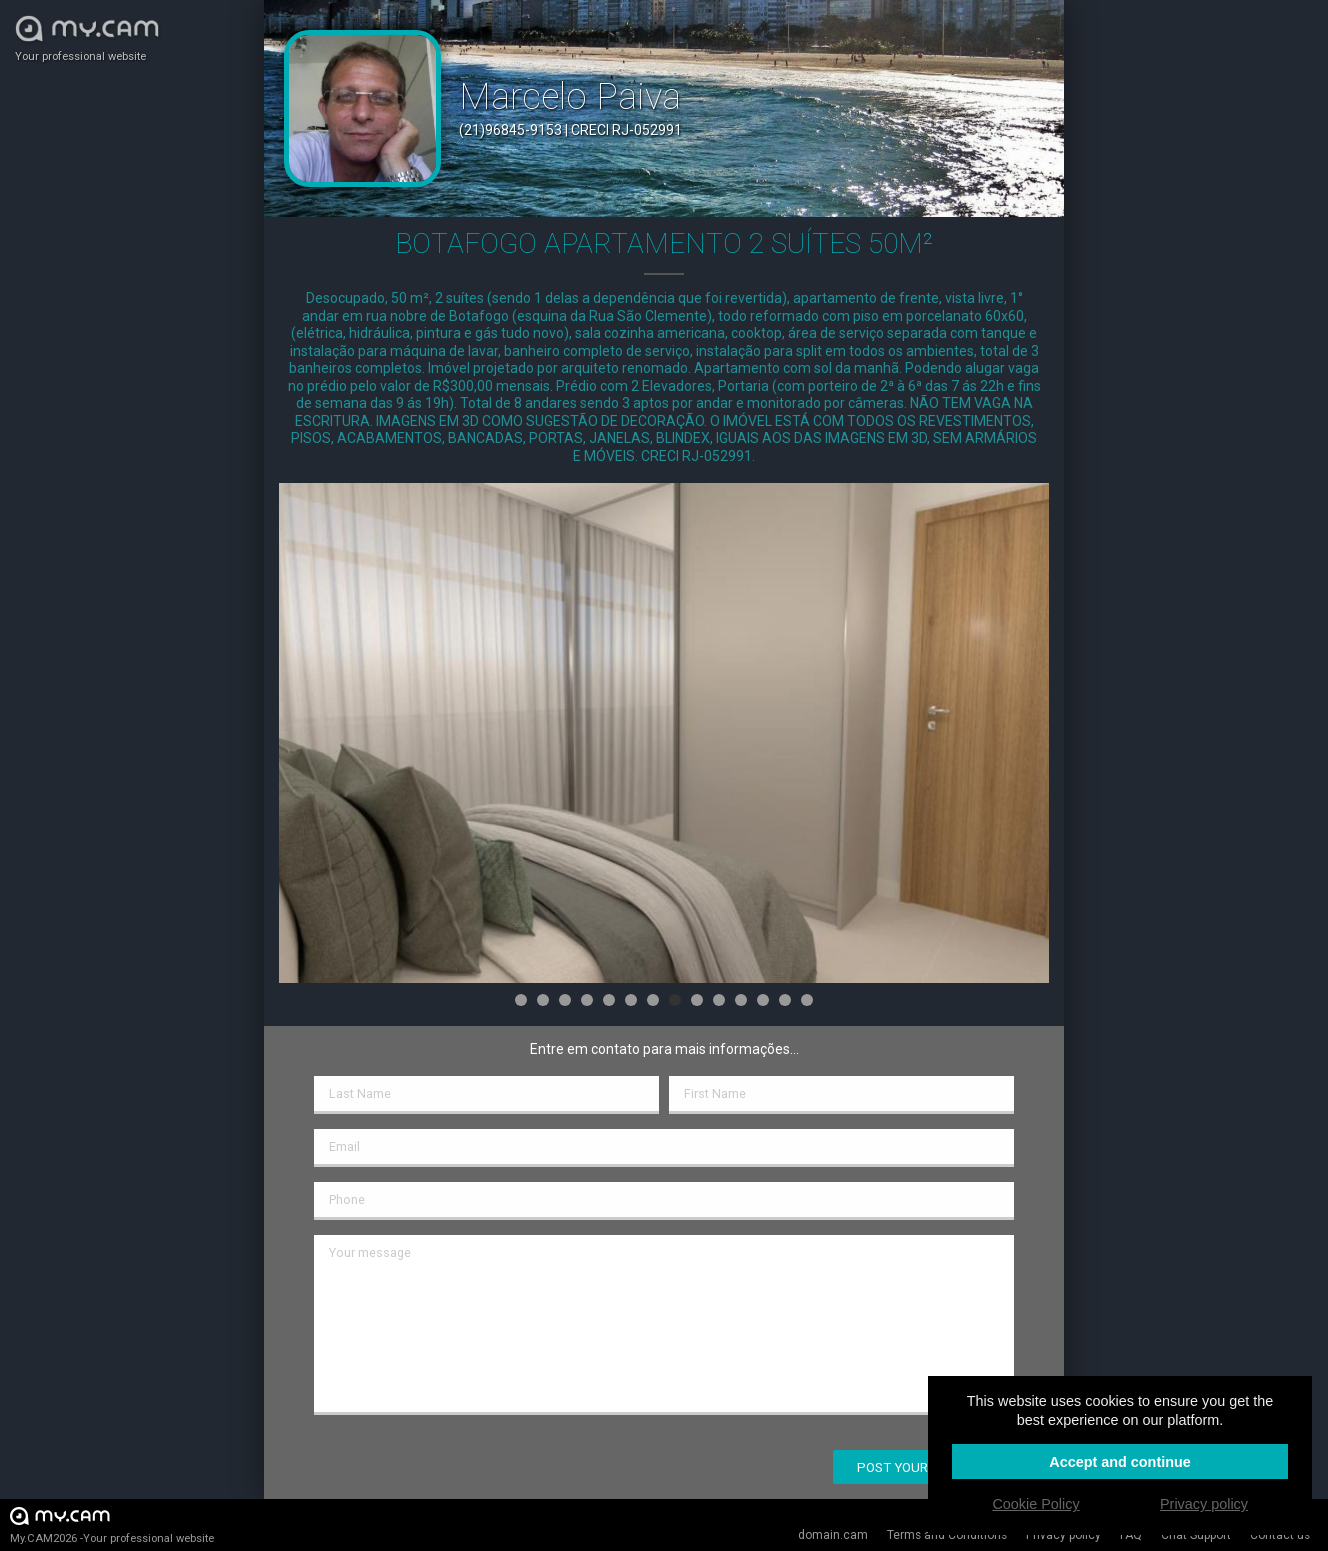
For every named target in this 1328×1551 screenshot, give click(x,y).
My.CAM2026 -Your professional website (112, 1524)
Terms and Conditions (947, 1535)
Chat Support (1196, 1535)
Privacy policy (1063, 1535)
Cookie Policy (1035, 1504)
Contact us (1280, 1535)
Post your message (923, 1467)
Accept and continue (1120, 1462)
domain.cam (833, 1535)
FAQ (1131, 1535)
